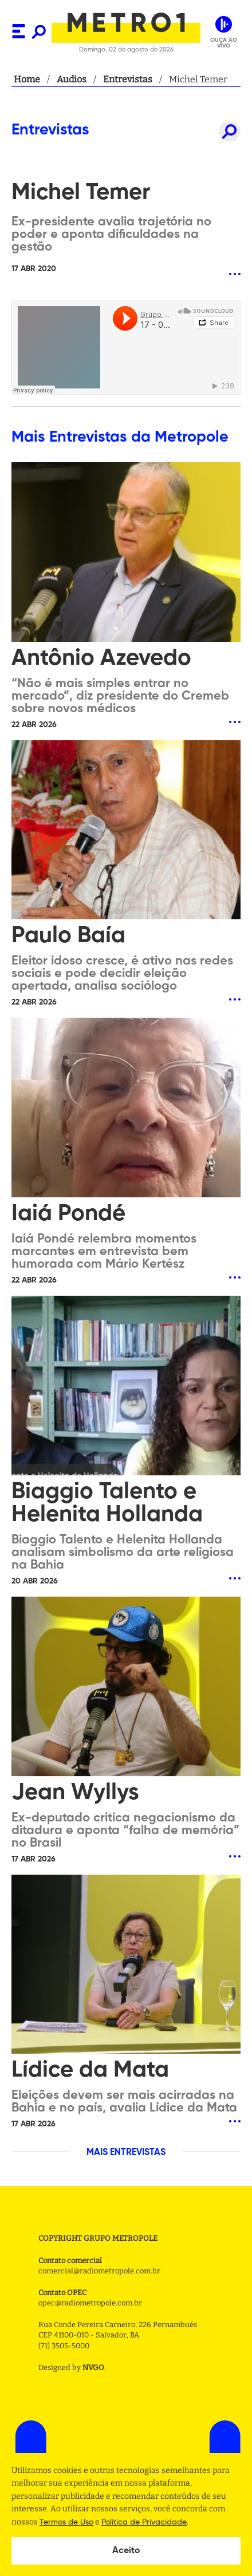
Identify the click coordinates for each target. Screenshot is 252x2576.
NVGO (93, 2367)
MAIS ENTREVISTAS (126, 2152)
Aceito (126, 2550)
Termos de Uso (66, 2522)
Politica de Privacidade (144, 2522)
